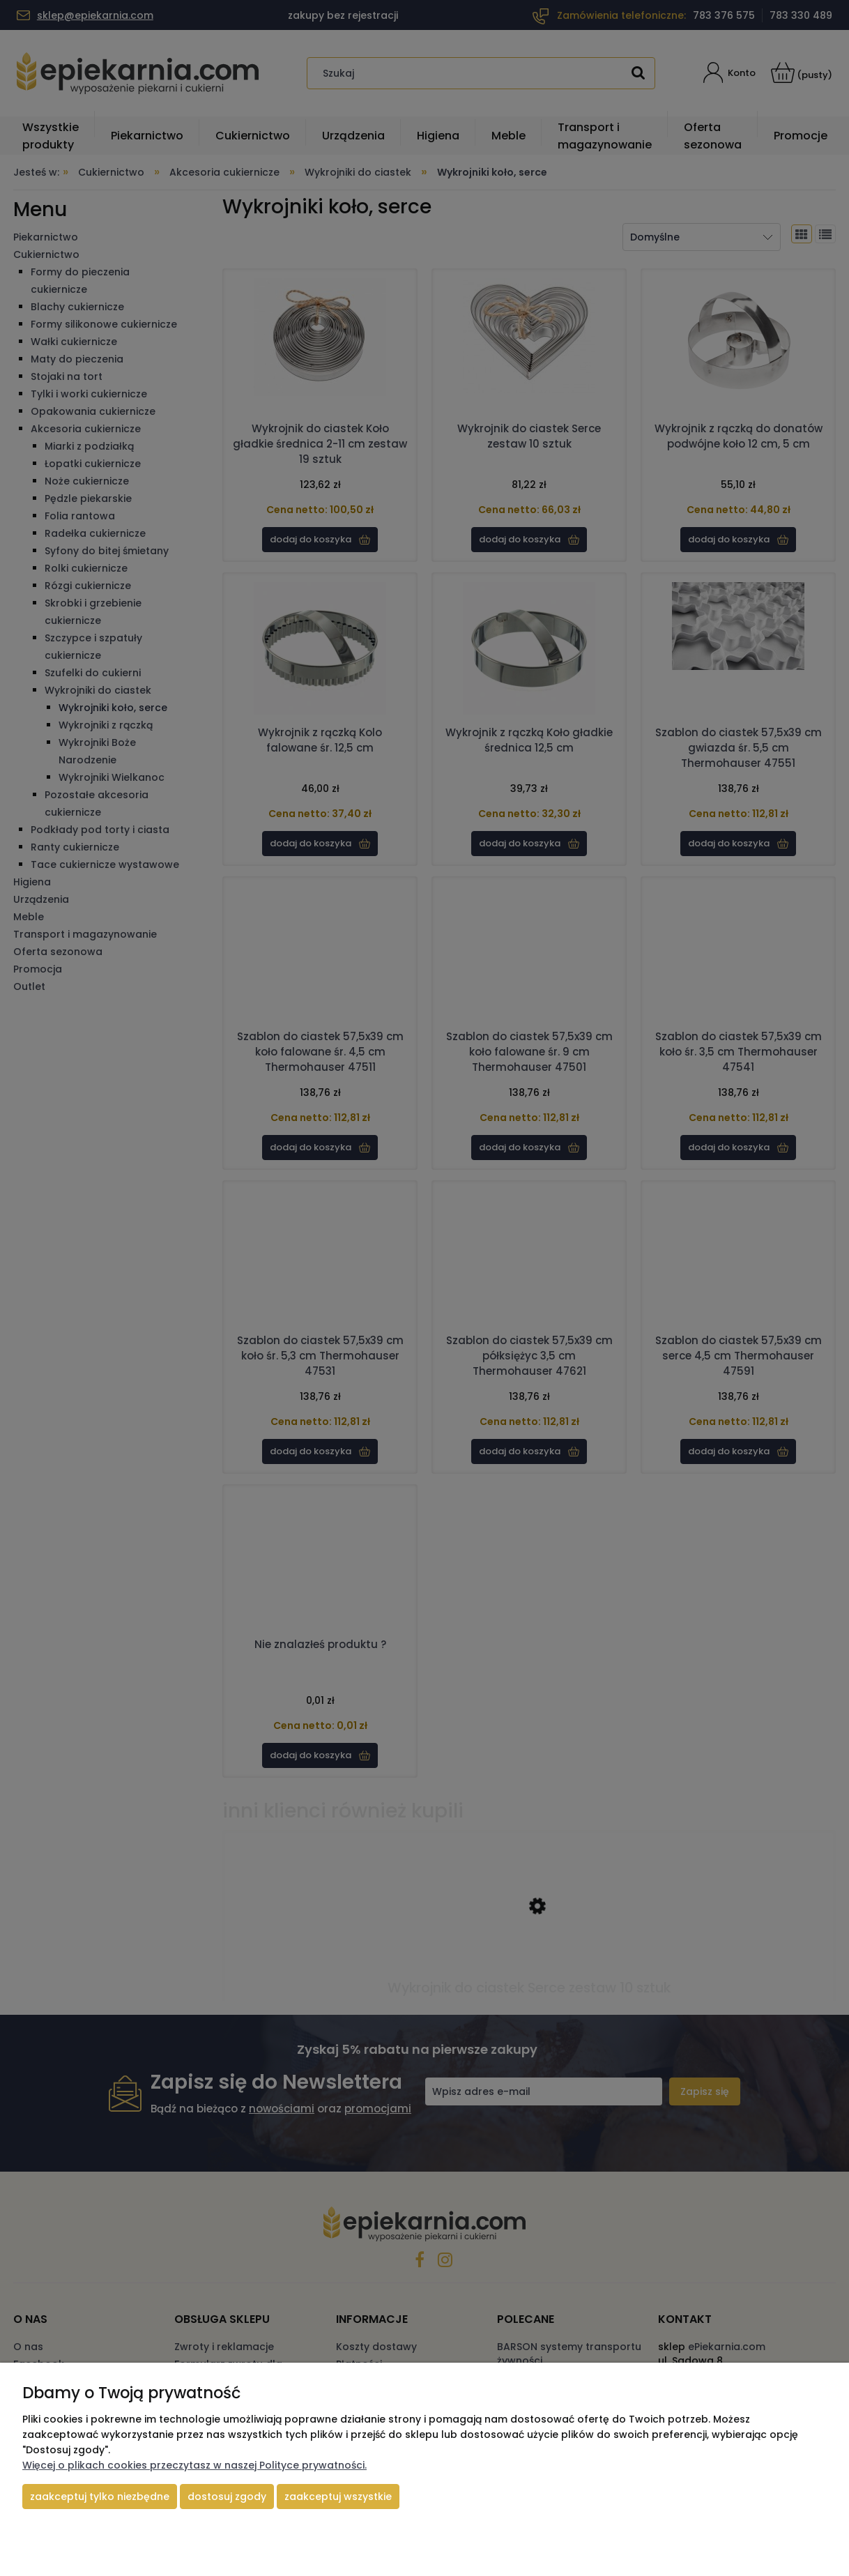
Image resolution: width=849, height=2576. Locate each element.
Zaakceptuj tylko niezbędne (99, 2496)
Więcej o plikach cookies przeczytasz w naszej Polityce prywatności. (194, 2465)
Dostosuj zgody (227, 2496)
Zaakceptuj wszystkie (338, 2496)
